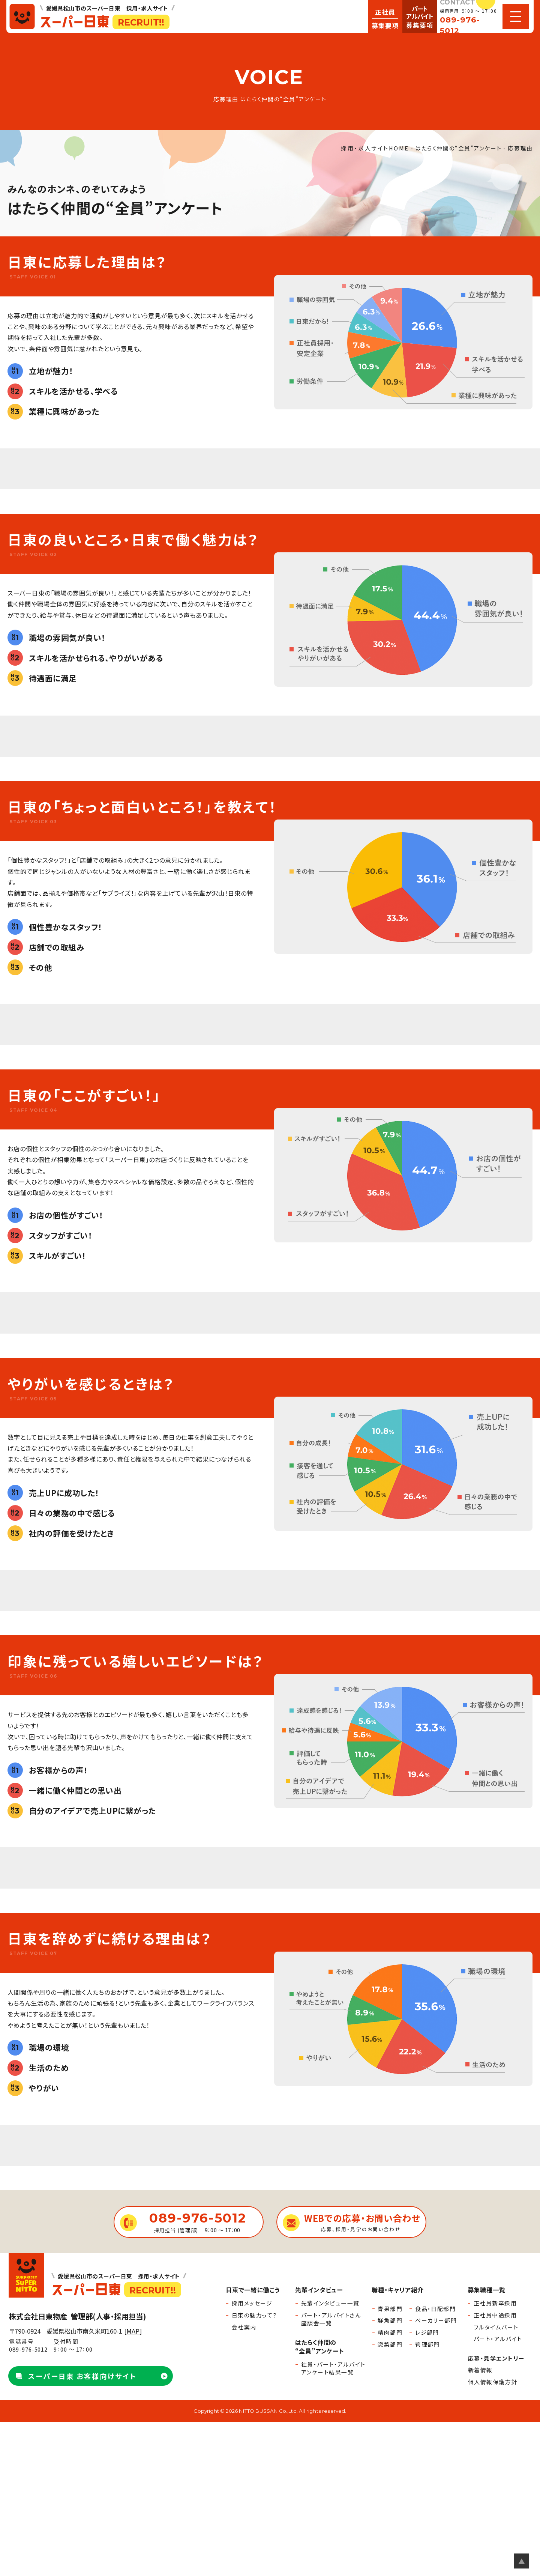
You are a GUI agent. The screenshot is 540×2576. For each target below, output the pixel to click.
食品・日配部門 (435, 2309)
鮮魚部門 (390, 2320)
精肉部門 (390, 2332)
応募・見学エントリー (496, 2358)
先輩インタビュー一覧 (330, 2303)
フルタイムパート (496, 2327)
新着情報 (480, 2370)
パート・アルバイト (498, 2339)
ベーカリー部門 (436, 2320)
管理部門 (427, 2344)
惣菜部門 (390, 2344)
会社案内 (244, 2327)
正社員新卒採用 (495, 2303)
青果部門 (390, 2309)
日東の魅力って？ (255, 2315)
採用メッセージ (252, 2303)
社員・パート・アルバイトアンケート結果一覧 (333, 2368)
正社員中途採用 (495, 2315)
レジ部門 (427, 2332)
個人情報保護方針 (493, 2382)
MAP (133, 2330)
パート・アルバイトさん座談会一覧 (331, 2319)
